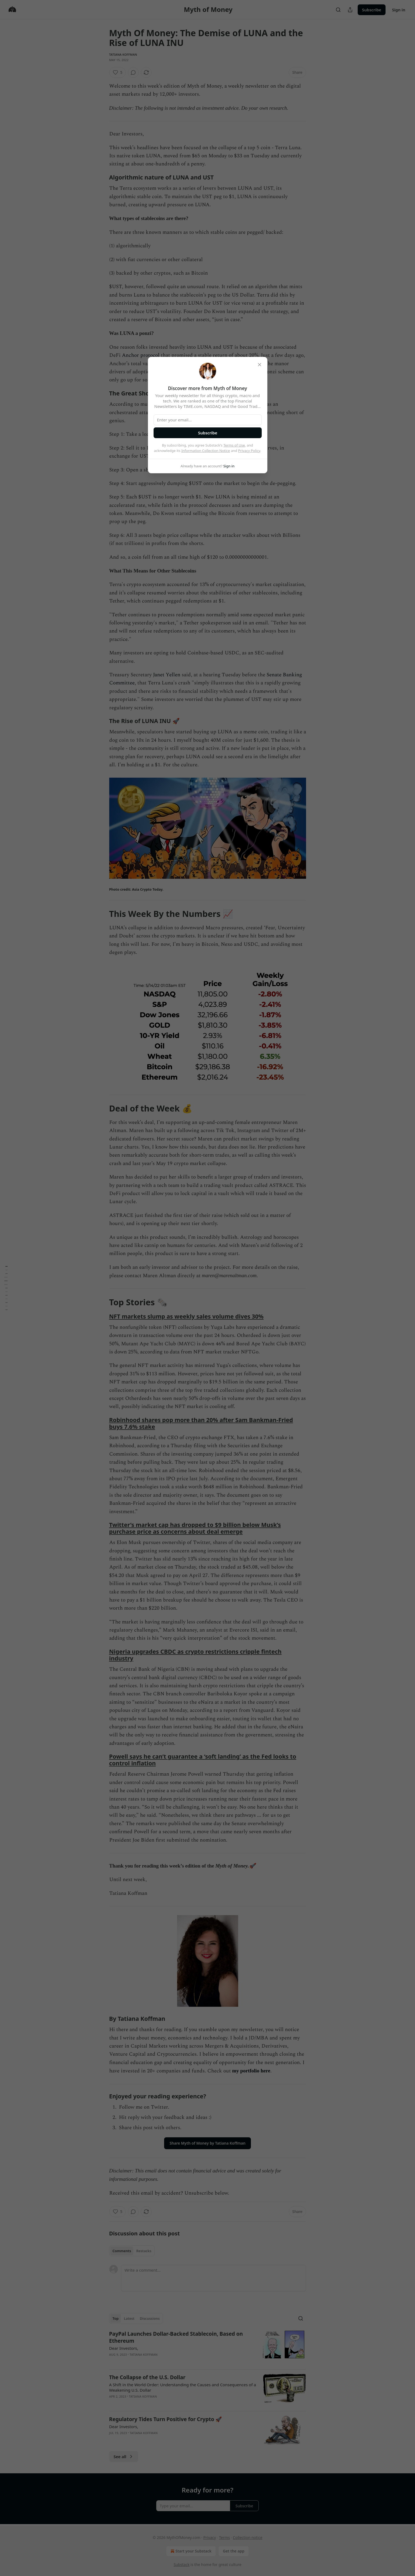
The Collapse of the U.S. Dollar (147, 2377)
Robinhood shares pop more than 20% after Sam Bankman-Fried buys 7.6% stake (201, 1423)
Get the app (233, 2551)
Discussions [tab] (150, 2318)
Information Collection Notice (205, 450)
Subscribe (371, 9)
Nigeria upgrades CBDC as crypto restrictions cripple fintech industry (195, 1655)
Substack (182, 2564)
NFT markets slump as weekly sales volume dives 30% (186, 1316)
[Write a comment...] (213, 2278)
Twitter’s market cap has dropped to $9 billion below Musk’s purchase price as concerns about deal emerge (195, 1528)
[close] (259, 364)
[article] (207, 2347)
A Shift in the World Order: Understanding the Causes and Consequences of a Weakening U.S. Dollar (182, 2387)
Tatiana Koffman (123, 54)
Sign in (398, 9)
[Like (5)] (117, 72)
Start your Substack (190, 2551)
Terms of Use (234, 445)
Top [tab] (115, 2318)
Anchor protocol (141, 355)
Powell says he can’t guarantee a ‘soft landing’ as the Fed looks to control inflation (202, 1759)
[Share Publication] (350, 9)
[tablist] (132, 2250)
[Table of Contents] (6, 1288)
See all (124, 2456)
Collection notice (247, 2537)
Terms (224, 2537)
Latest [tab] (129, 2318)
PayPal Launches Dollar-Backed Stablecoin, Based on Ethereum (176, 2337)
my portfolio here (251, 2071)
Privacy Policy (249, 450)
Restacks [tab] (143, 2250)
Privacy (209, 2537)
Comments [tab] (121, 2250)
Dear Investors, (123, 2348)
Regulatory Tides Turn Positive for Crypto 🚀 (165, 2419)
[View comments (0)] (133, 72)
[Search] (338, 9)
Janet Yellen (166, 675)
